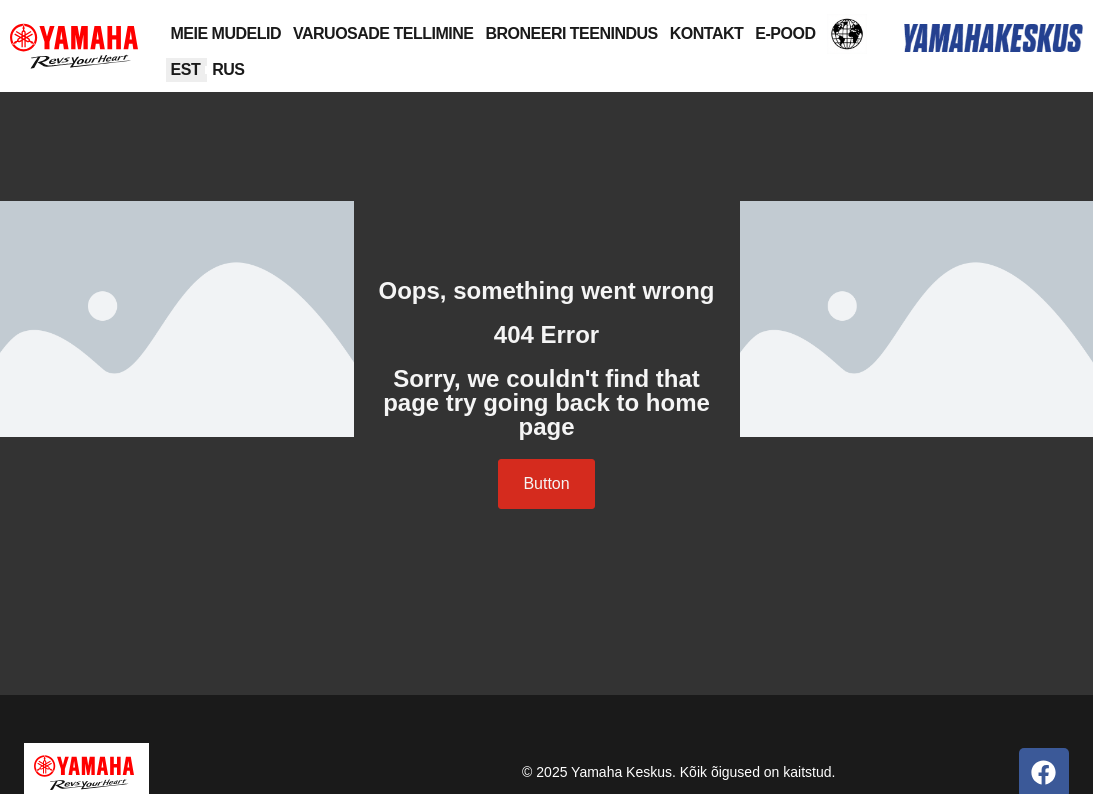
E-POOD (785, 33)
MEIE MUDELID (226, 33)
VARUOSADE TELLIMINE (383, 33)
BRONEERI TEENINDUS (571, 33)
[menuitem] (186, 70)
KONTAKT (707, 33)
